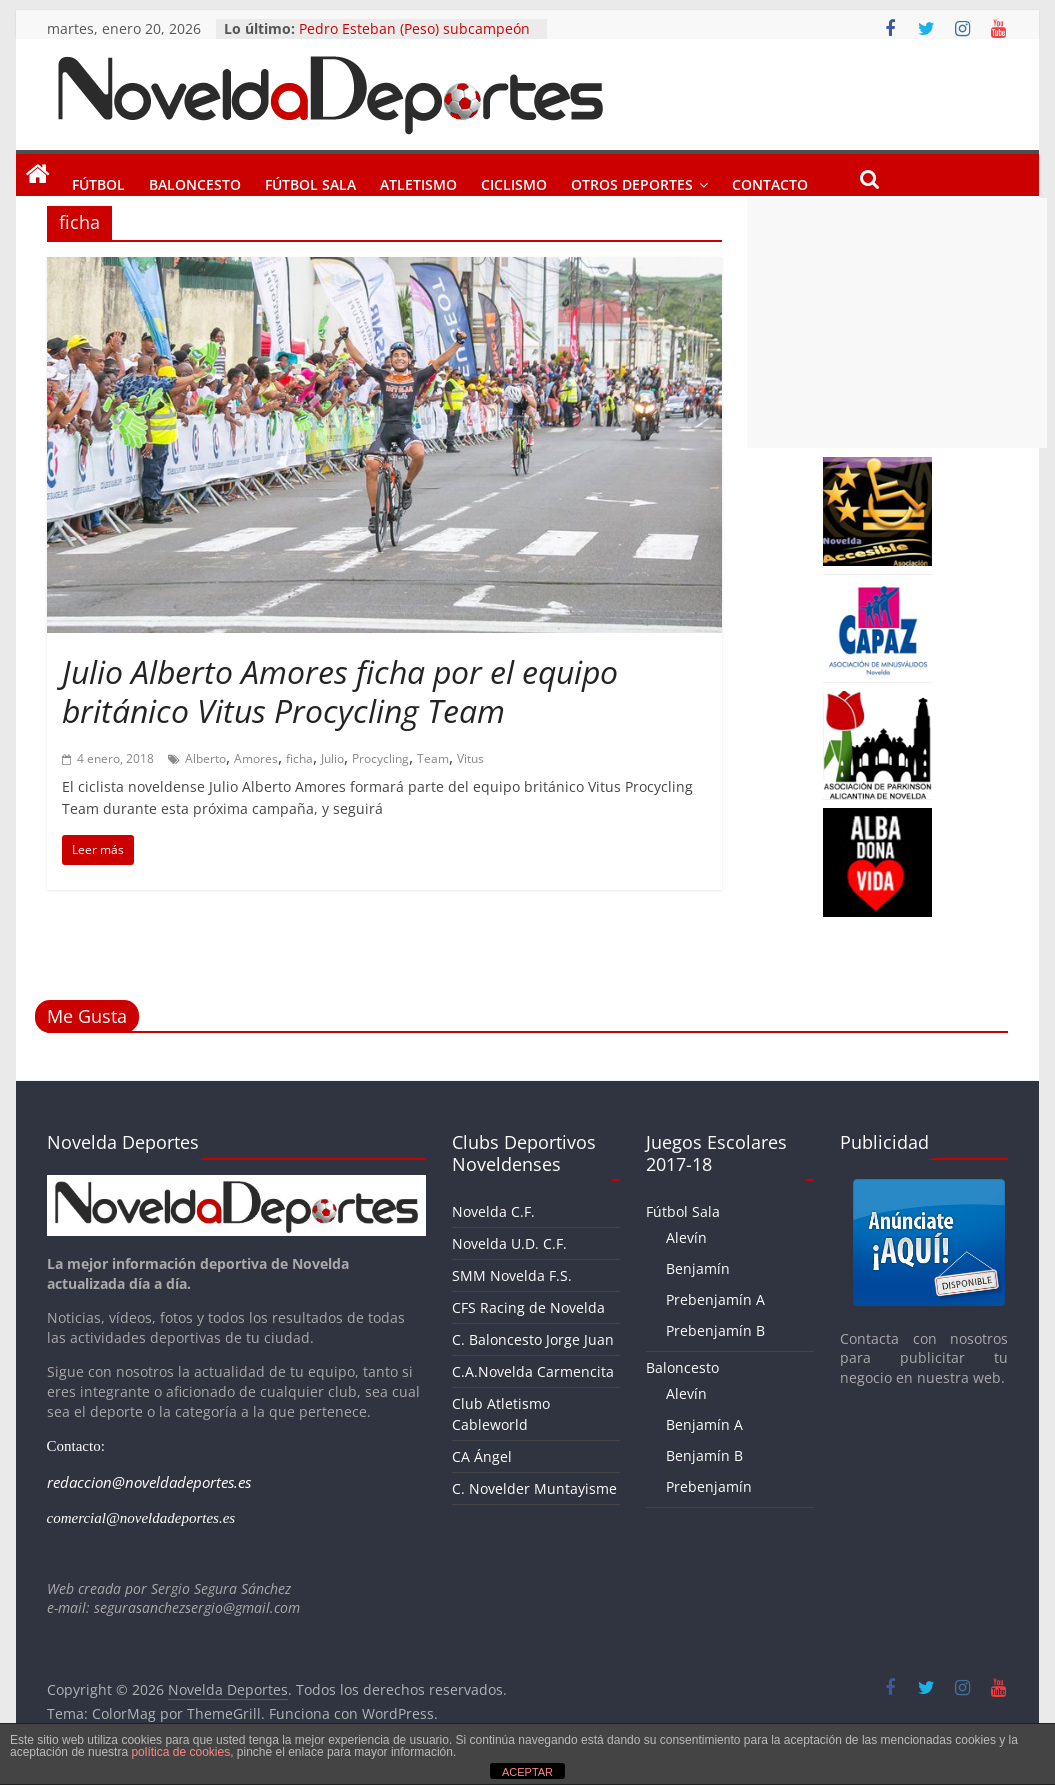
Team (433, 758)
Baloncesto (195, 181)
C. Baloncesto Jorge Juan (533, 1339)
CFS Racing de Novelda (528, 1307)
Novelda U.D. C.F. (509, 1243)
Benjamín (698, 1268)
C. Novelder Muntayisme (534, 1488)
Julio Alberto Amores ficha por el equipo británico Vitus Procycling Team (340, 690)
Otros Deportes (632, 181)
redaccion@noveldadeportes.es (149, 1482)
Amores (256, 758)
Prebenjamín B (715, 1330)
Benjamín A (704, 1424)
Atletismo (418, 181)
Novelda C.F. (493, 1211)
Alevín (686, 1237)
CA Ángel (482, 1456)
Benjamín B (704, 1455)
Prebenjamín (709, 1486)
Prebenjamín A (715, 1299)
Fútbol (98, 181)
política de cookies (180, 1752)
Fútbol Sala (310, 181)
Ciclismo (514, 181)
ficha (299, 758)
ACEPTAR (527, 1772)
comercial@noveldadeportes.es (141, 1518)
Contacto (770, 181)
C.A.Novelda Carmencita (533, 1371)
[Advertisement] (897, 323)
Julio (332, 758)
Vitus (470, 758)
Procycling (380, 758)
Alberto (205, 758)
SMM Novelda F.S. (512, 1275)
